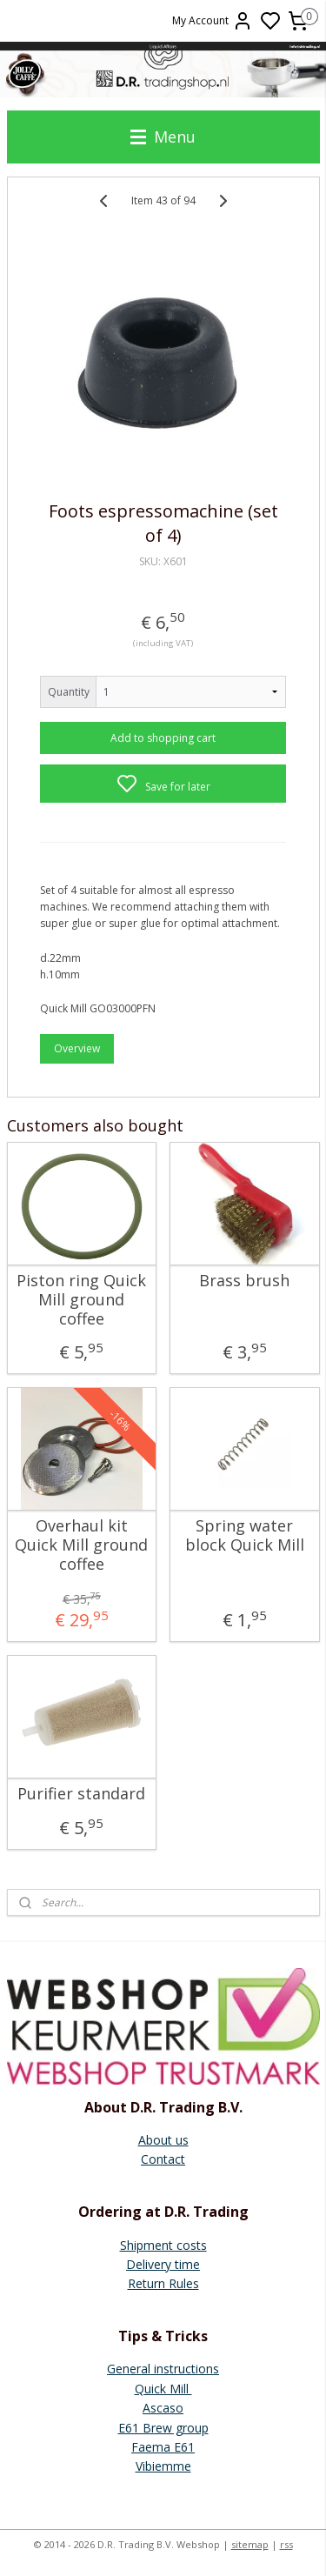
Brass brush (244, 1281)
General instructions (163, 2368)
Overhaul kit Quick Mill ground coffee (81, 1545)
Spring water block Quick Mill (244, 1535)
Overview (77, 1048)
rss (286, 2544)
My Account (212, 20)
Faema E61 (163, 2447)
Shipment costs (163, 2245)
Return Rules (163, 2283)
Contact (163, 2159)
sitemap (250, 2544)
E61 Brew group (163, 2427)
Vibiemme (163, 2466)
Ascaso (163, 2407)
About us (163, 2140)
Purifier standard (81, 1794)
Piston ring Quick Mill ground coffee (81, 1299)
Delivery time (163, 2264)
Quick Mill (163, 2388)
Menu (163, 136)
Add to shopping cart (163, 738)
